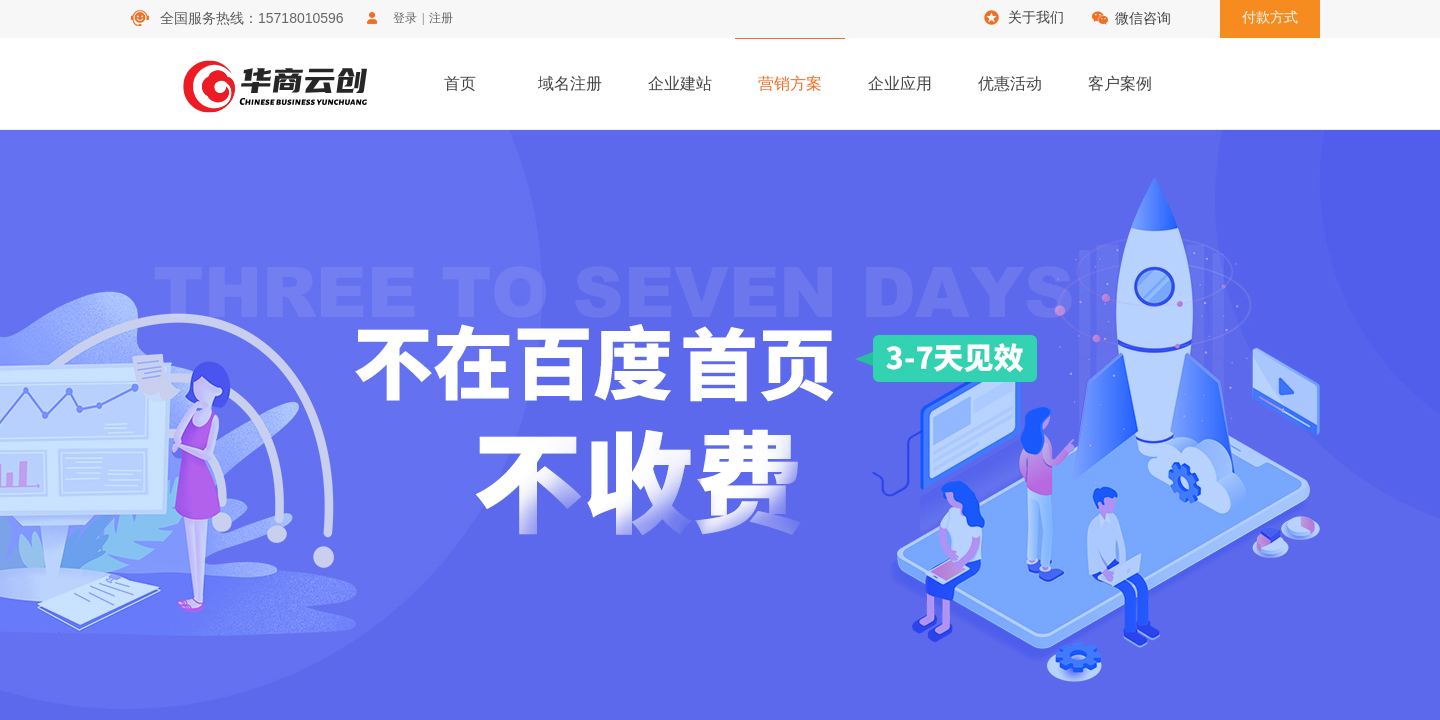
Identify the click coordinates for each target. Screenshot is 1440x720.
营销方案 (790, 83)
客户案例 (1120, 83)
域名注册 (570, 83)
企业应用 (900, 83)
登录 (405, 18)
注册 (441, 18)
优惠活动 (1010, 83)
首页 (460, 83)
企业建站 (680, 83)
